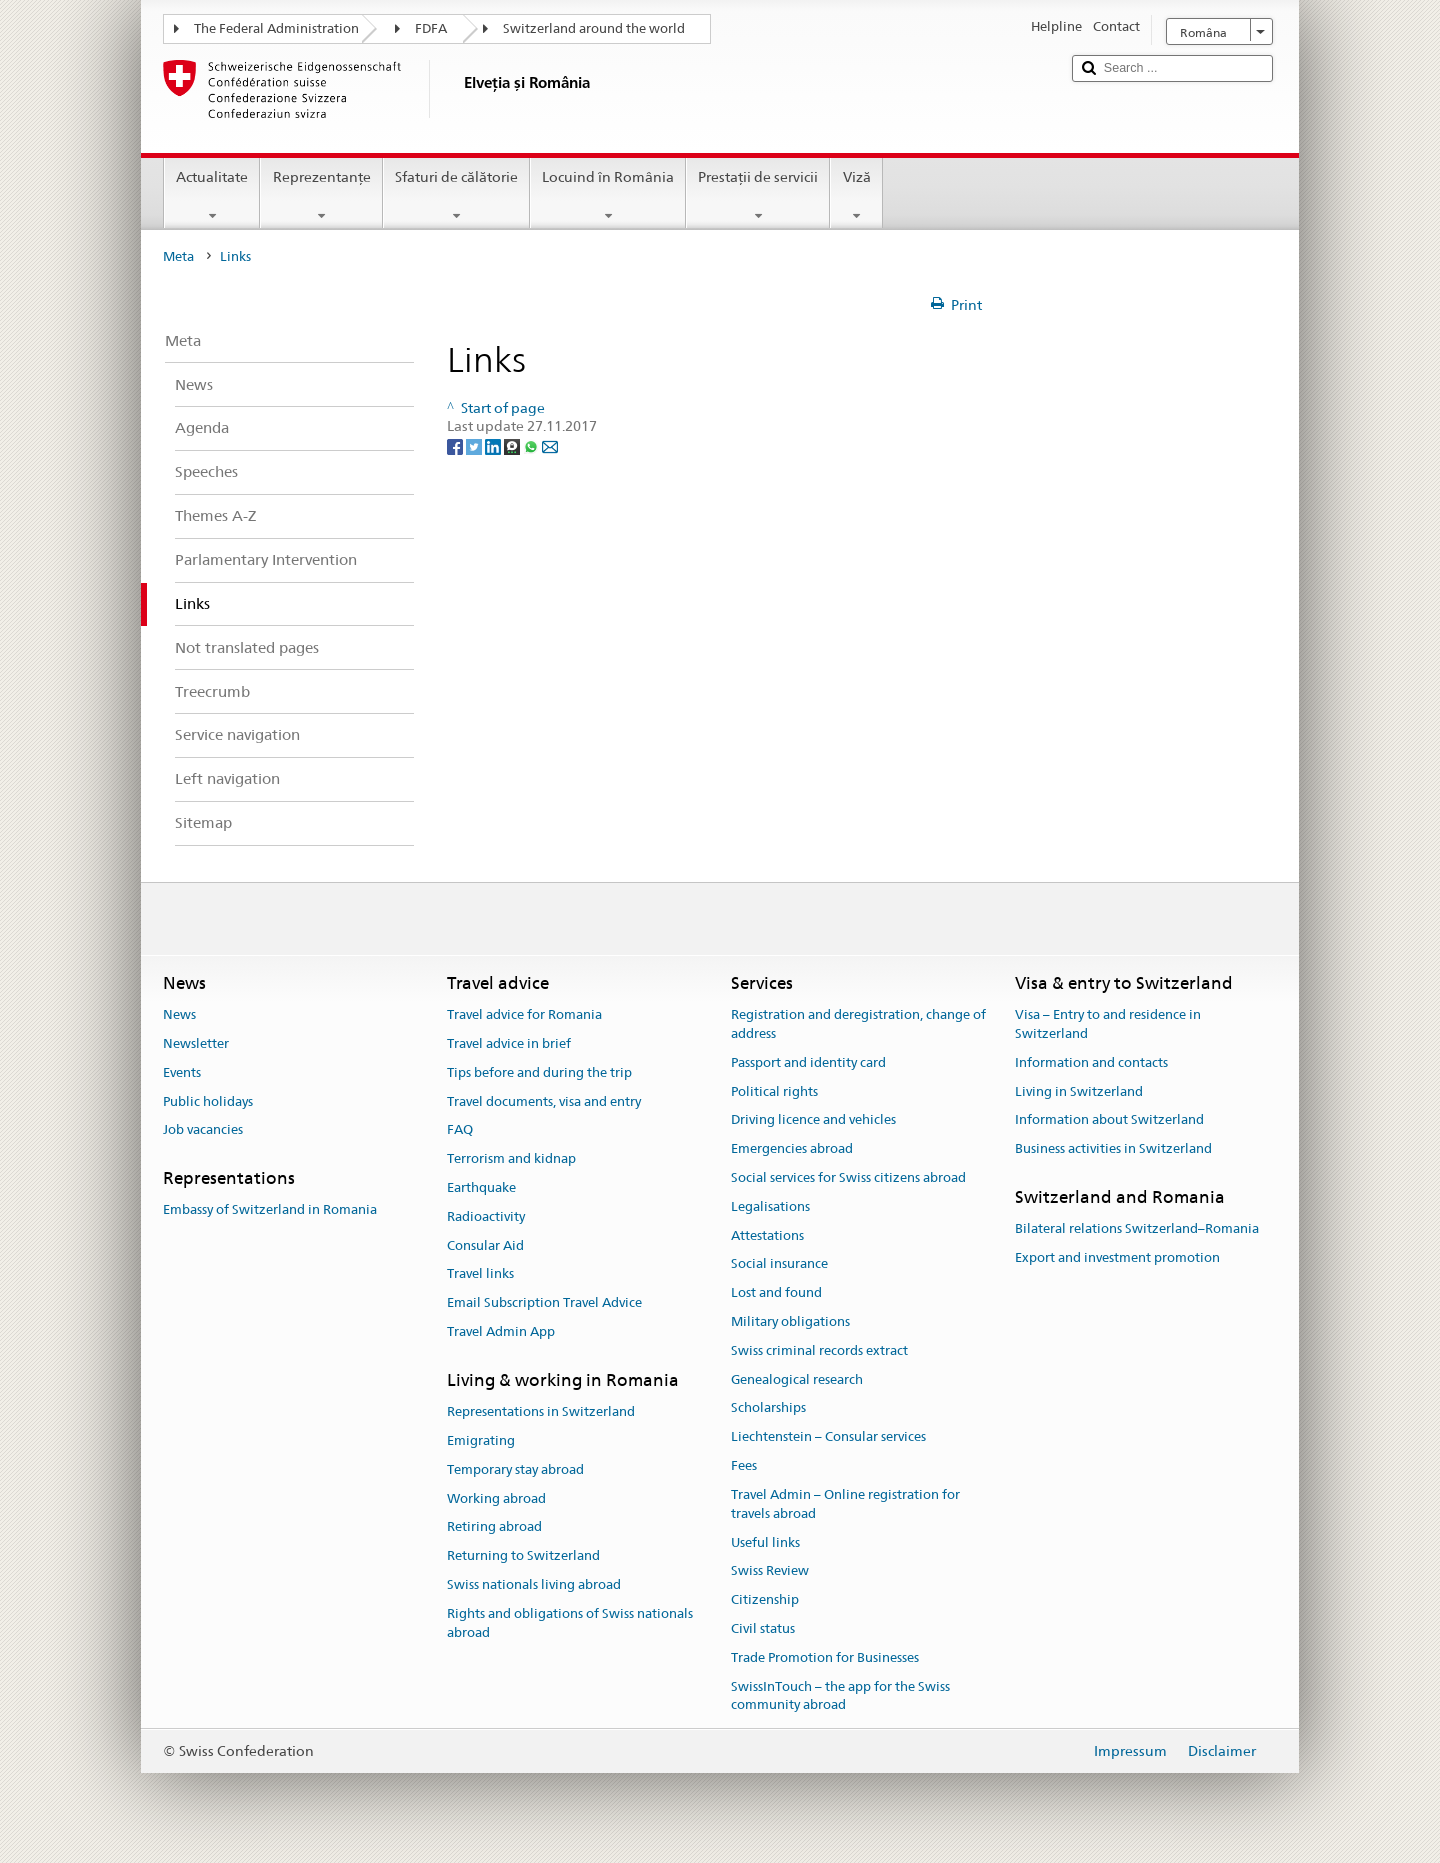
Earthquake (481, 1187)
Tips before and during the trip (539, 1072)
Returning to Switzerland (523, 1555)
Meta (178, 256)
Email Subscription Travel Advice (544, 1302)
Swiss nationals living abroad (534, 1584)
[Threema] (513, 445)
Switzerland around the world (594, 28)
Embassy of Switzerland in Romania (270, 1210)
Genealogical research (797, 1379)
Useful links (765, 1542)
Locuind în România (608, 196)
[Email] (550, 445)
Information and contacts (1091, 1062)
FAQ (460, 1130)
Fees (744, 1465)
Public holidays (208, 1101)
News (179, 1014)
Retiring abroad (494, 1527)
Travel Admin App (501, 1331)
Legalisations (770, 1206)
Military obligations (790, 1321)
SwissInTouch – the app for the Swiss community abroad (840, 1696)
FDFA (431, 28)
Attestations (767, 1235)
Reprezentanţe (321, 196)
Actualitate (212, 196)
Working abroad (496, 1498)
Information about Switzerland (1109, 1120)
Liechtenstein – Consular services (828, 1437)
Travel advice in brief (509, 1043)
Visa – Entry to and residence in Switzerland (1108, 1024)
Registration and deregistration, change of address (858, 1024)
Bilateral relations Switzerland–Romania (1137, 1228)
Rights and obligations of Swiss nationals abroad (570, 1623)
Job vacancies (203, 1130)
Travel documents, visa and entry (544, 1101)
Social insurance (779, 1264)
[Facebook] (456, 445)
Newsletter (196, 1043)
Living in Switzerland (1079, 1091)
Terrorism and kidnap (511, 1158)
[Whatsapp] (532, 445)
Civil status (763, 1628)
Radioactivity (486, 1216)
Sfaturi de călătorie (456, 196)
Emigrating (481, 1440)
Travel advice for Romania (524, 1014)
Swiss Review (770, 1571)
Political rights (774, 1091)
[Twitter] (475, 445)
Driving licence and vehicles (813, 1120)
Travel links (480, 1274)
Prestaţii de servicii (758, 196)
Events (182, 1072)
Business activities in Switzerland (1113, 1148)
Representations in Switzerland (541, 1411)
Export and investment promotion (1117, 1257)
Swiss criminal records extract (819, 1350)
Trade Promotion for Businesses (825, 1657)
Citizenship (765, 1599)
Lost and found (776, 1292)
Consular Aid (485, 1245)
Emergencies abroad (792, 1148)
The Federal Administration (276, 28)
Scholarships (768, 1408)
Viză (856, 196)
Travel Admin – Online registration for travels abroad (845, 1504)
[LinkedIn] (494, 445)
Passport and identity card (808, 1062)
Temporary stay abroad (515, 1469)
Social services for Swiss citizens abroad (848, 1177)
